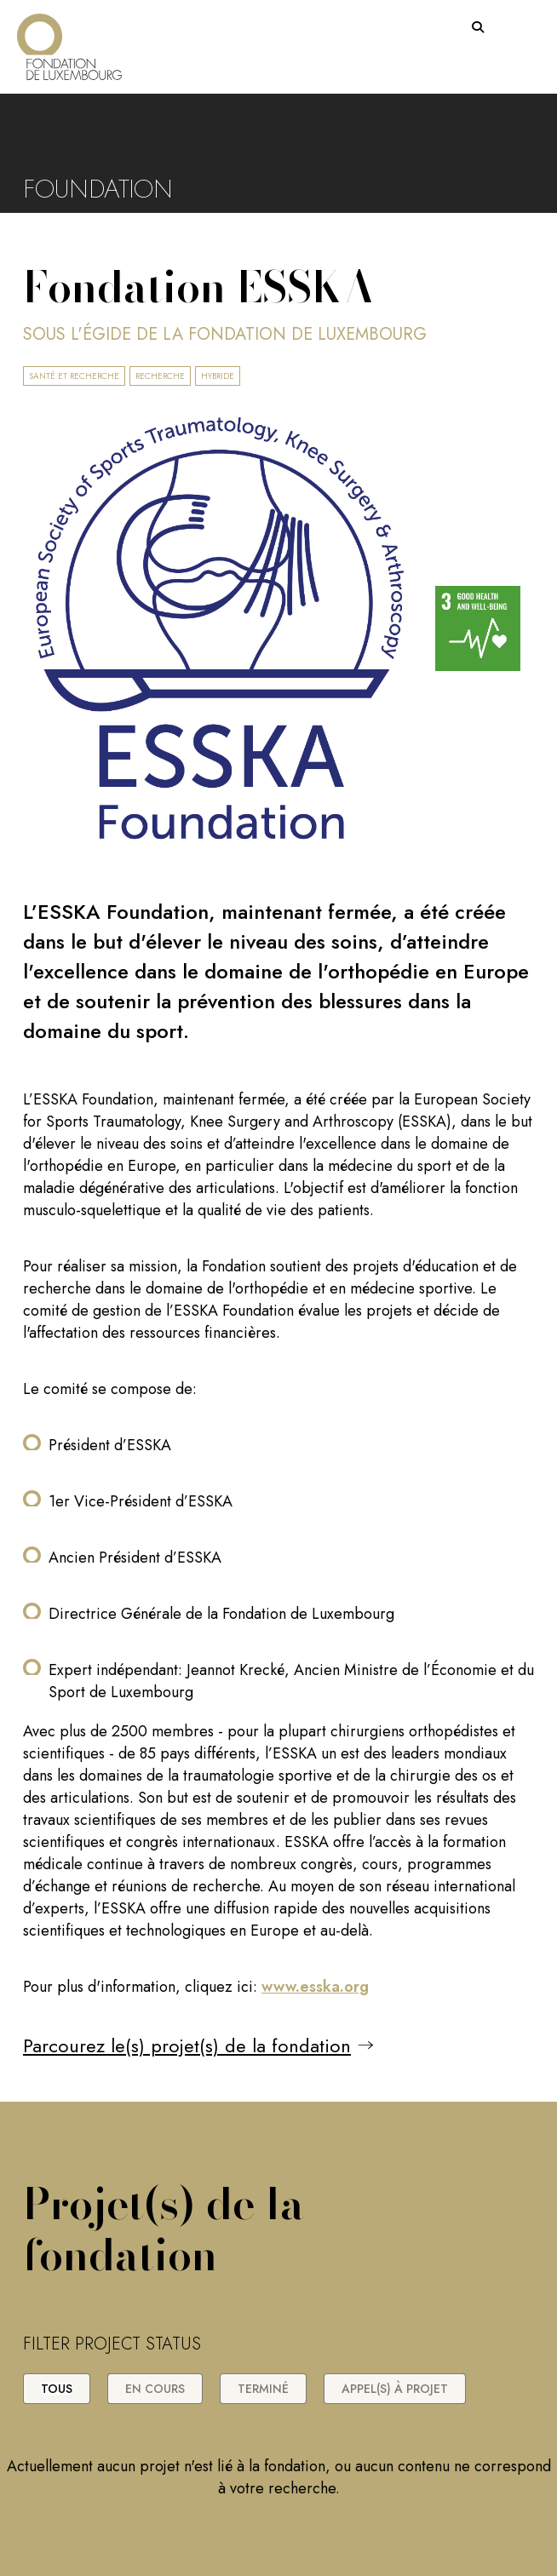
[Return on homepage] (69, 40)
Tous (56, 2389)
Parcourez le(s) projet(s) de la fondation (187, 2045)
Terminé (263, 2389)
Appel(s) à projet (395, 2389)
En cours (155, 2389)
